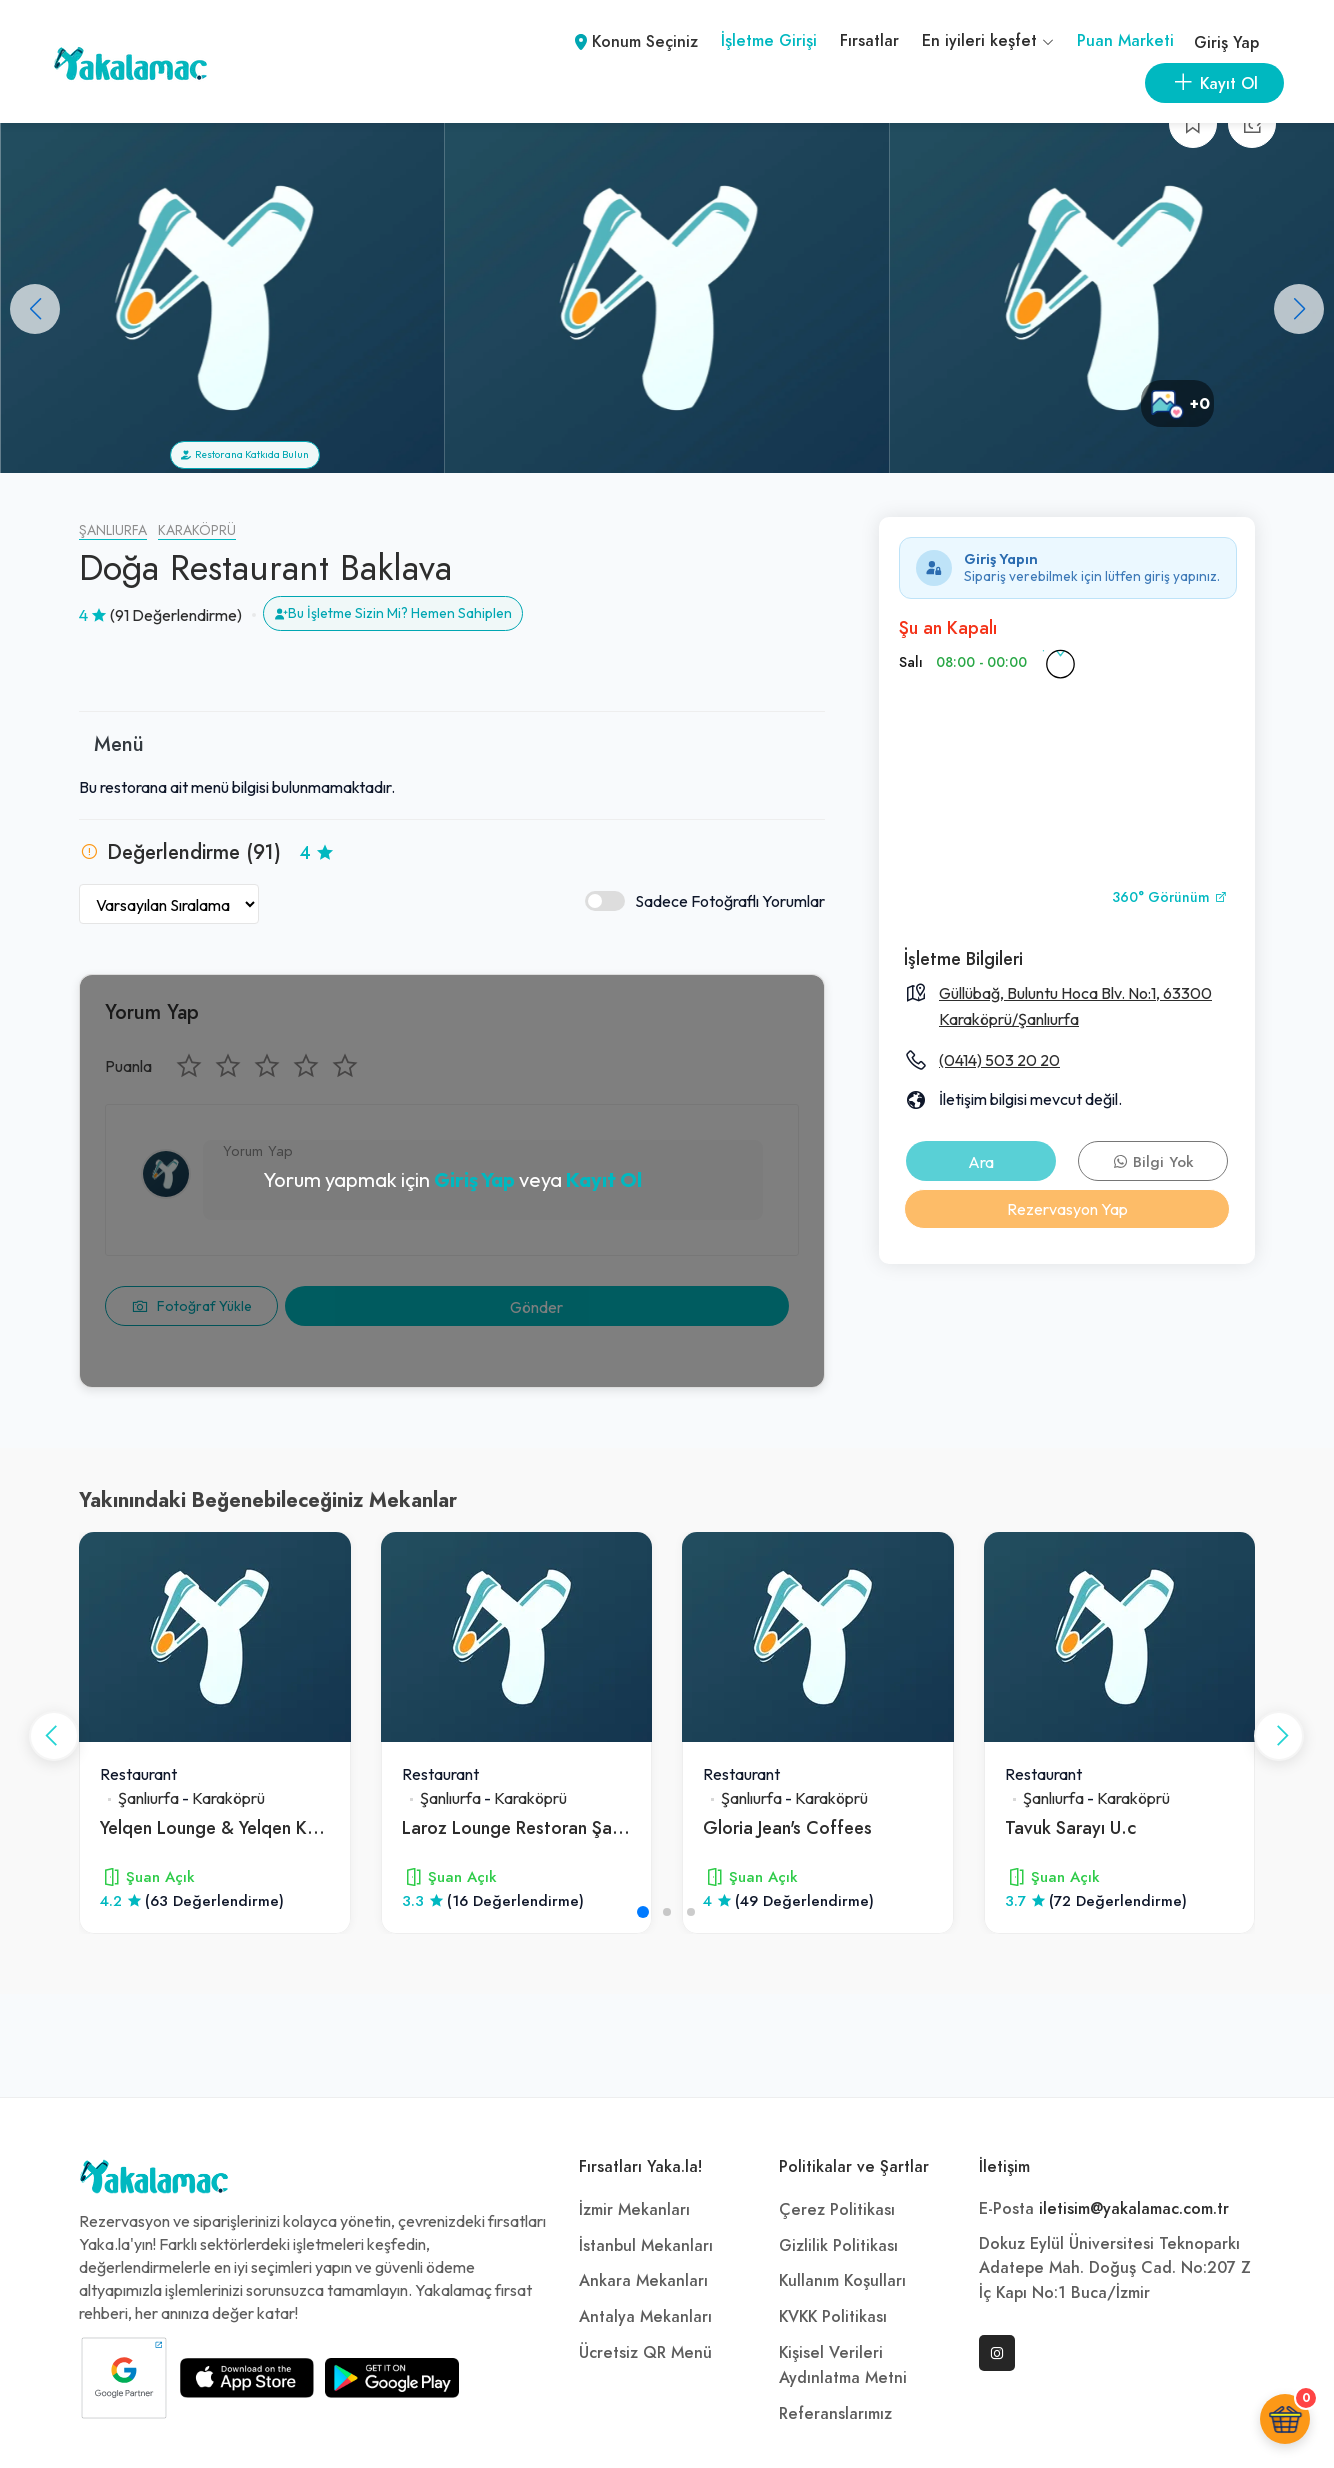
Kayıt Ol (604, 1179)
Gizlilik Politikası (838, 2246)
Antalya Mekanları (645, 2317)
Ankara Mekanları (643, 2281)
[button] (1299, 309)
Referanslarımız (835, 2414)
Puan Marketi (1125, 41)
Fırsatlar (869, 41)
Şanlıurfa (113, 530)
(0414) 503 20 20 (999, 1060)
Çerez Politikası (837, 2210)
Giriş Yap (1226, 43)
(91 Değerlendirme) (176, 615)
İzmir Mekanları (634, 2210)
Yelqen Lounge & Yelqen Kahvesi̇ (229, 1827)
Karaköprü (197, 530)
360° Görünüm (1170, 897)
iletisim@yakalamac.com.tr (1134, 2209)
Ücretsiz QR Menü (645, 2353)
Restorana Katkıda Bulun (245, 454)
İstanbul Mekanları (646, 2246)
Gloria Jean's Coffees (787, 1827)
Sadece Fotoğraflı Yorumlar (705, 901)
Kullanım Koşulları (842, 2281)
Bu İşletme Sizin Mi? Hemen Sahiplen (393, 613)
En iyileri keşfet (988, 41)
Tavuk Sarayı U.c (1070, 1827)
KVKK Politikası (833, 2317)
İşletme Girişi (769, 41)
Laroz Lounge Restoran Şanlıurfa (531, 1827)
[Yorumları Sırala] (169, 904)
